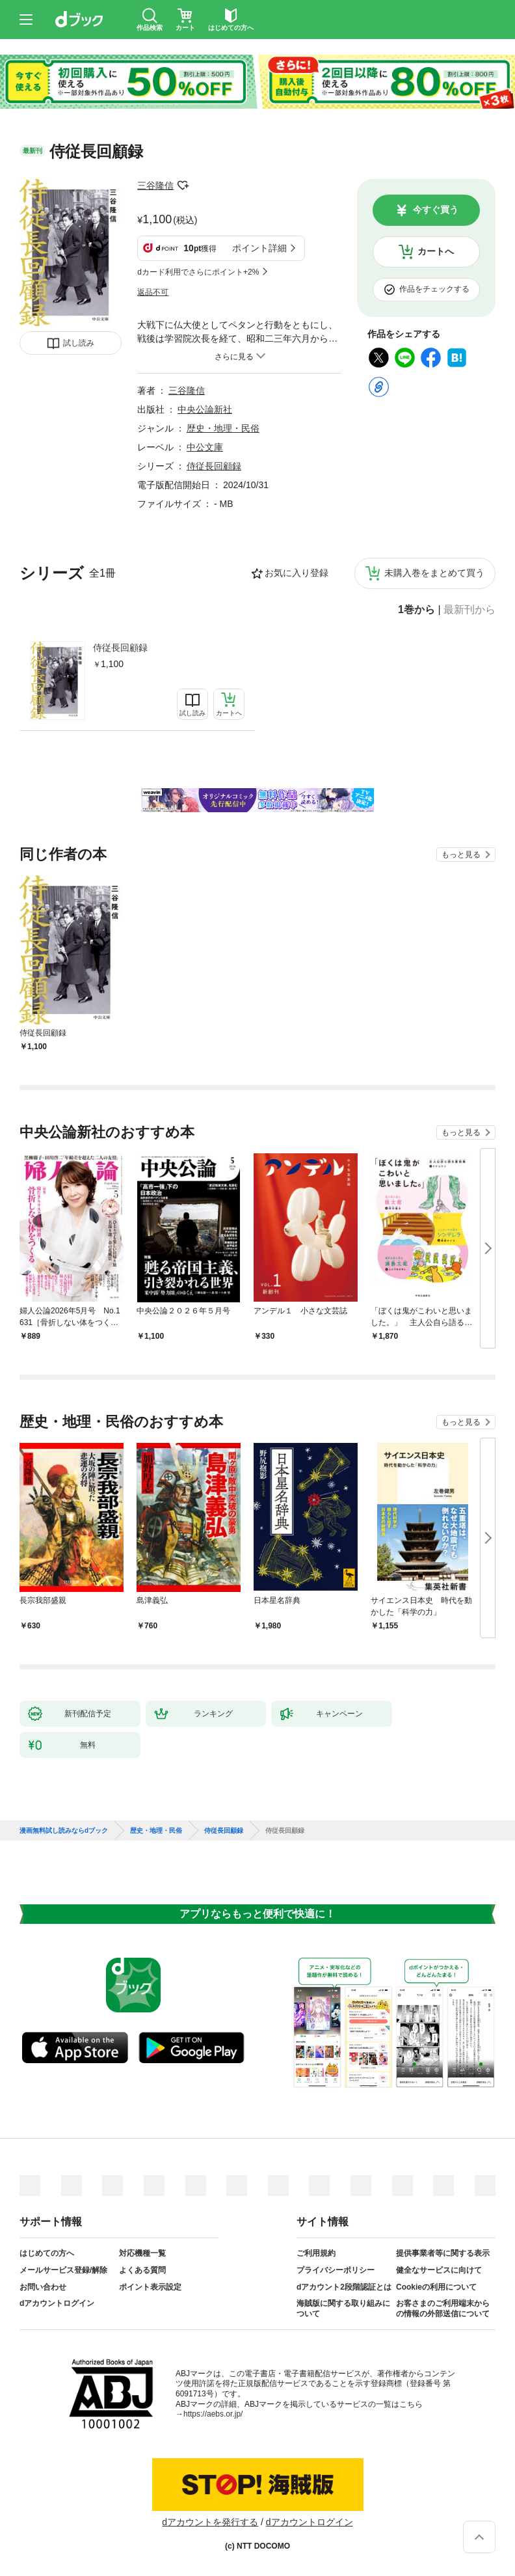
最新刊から (469, 610)
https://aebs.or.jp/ (213, 2413)
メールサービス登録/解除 (63, 2270)
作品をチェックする (434, 289)
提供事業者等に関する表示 (443, 2253)
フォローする (182, 185)
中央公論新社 (205, 409)
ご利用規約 (316, 2253)
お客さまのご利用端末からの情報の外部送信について (443, 2308)
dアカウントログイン (57, 2303)
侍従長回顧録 (120, 647)
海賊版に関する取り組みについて (343, 2308)
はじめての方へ (47, 2253)
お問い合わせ (43, 2287)
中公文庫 (205, 447)
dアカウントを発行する (210, 2522)
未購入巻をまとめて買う (434, 573)
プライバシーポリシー (336, 2270)
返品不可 (152, 292)
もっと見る (461, 854)
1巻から (416, 610)
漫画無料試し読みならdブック (64, 1831)
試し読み (78, 343)
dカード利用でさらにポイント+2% (198, 272)
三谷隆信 (155, 185)
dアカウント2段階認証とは (344, 2287)
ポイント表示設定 (150, 2287)
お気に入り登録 (296, 573)
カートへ (435, 251)
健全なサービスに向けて (439, 2270)
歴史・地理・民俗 (223, 428)
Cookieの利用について (436, 2287)
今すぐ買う (435, 209)
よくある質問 (142, 2270)
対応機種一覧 (142, 2253)
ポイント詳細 (259, 248)
